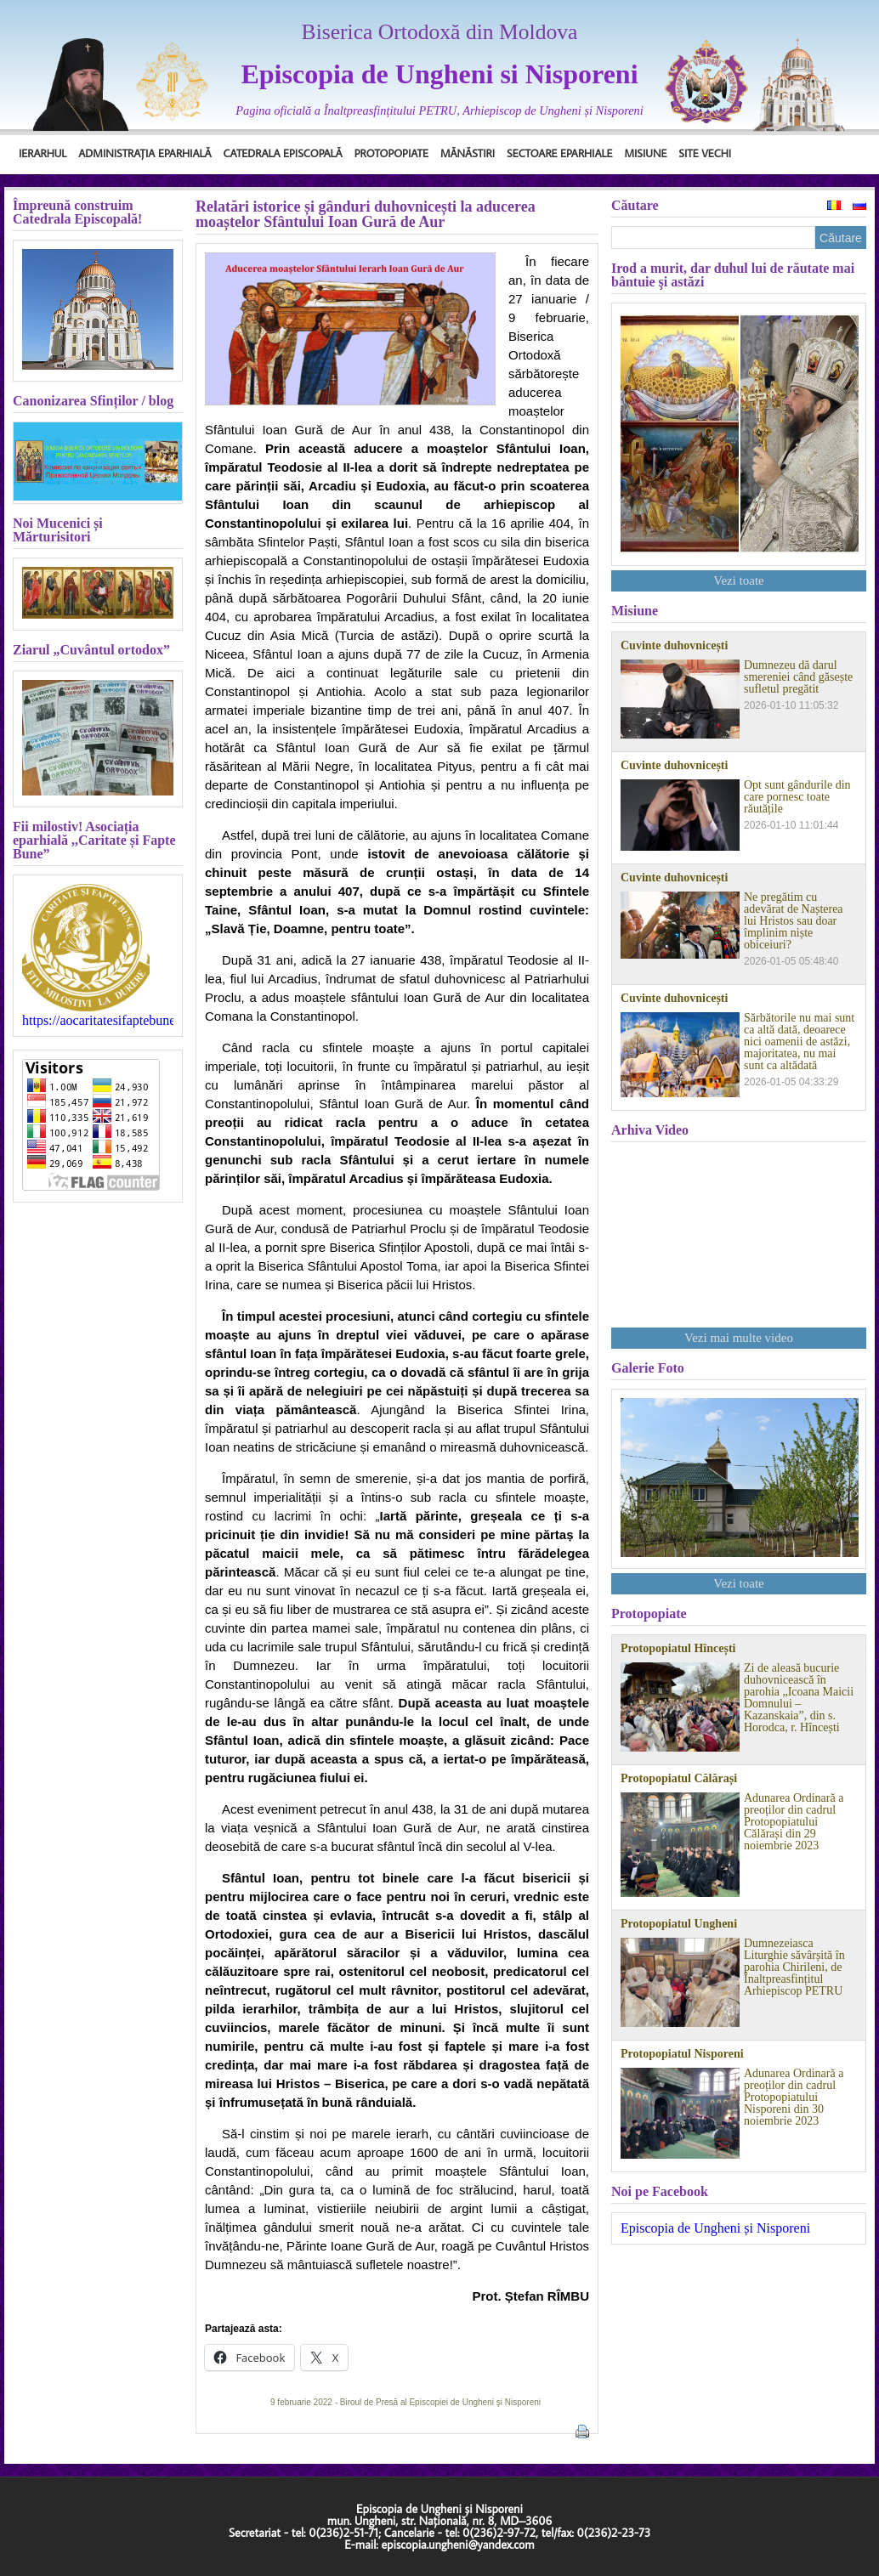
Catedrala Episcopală (283, 153)
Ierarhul (42, 153)
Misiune (645, 153)
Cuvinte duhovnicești (674, 646)
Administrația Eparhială (144, 153)
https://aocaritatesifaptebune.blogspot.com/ (97, 1021)
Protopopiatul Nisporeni (682, 2054)
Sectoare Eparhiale (559, 153)
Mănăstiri (467, 153)
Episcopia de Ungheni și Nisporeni (715, 2228)
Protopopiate (391, 153)
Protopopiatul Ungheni (679, 1924)
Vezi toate (738, 580)
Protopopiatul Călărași (679, 1779)
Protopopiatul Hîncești (678, 1649)
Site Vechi (704, 153)
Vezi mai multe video (738, 1338)
